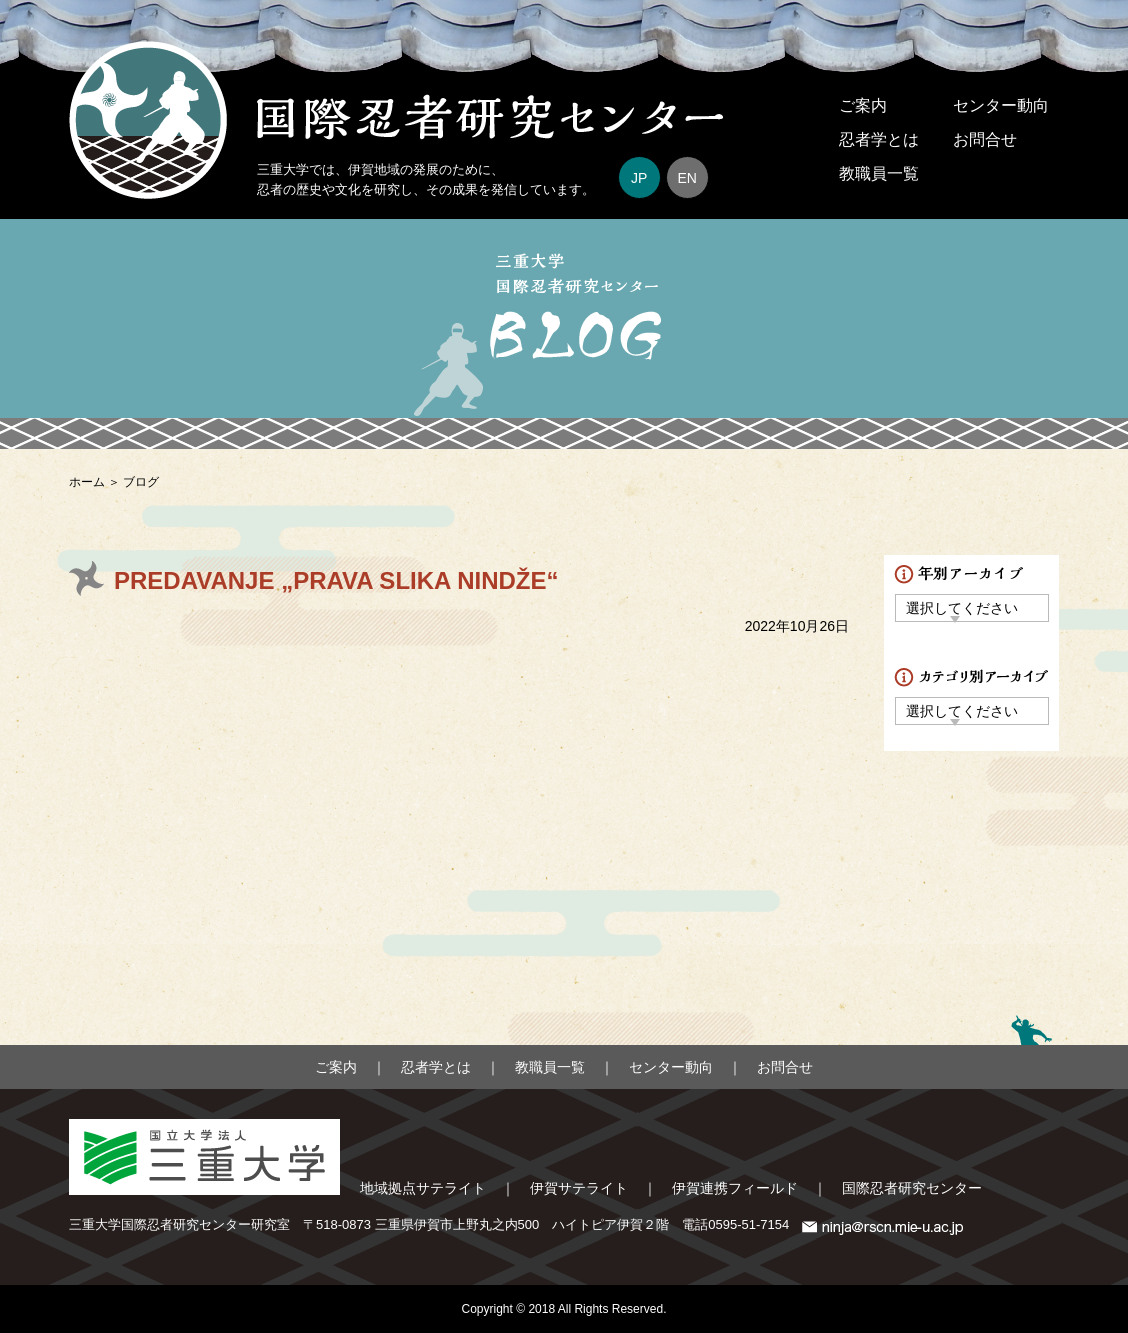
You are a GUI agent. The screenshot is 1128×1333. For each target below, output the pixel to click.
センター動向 (1001, 105)
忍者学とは (879, 139)
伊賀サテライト (579, 1188)
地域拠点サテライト (423, 1188)
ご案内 (863, 105)
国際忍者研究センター (912, 1188)
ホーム (87, 482)
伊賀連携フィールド (735, 1188)
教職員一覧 (879, 173)
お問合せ (985, 139)
